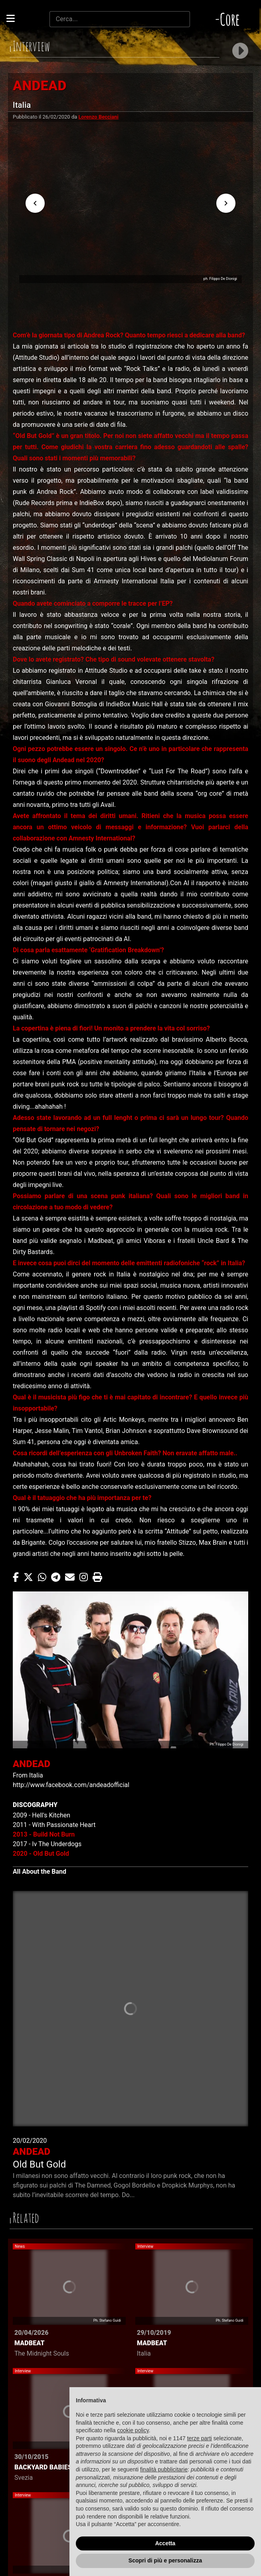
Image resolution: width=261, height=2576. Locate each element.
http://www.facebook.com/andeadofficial (71, 1785)
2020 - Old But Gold (41, 1853)
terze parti (199, 2438)
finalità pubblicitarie (164, 2469)
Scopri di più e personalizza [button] (165, 2560)
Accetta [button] (165, 2543)
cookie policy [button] (133, 2430)
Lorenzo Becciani (99, 117)
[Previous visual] (35, 203)
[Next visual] (225, 203)
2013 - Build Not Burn (44, 1834)
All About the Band (39, 1871)
